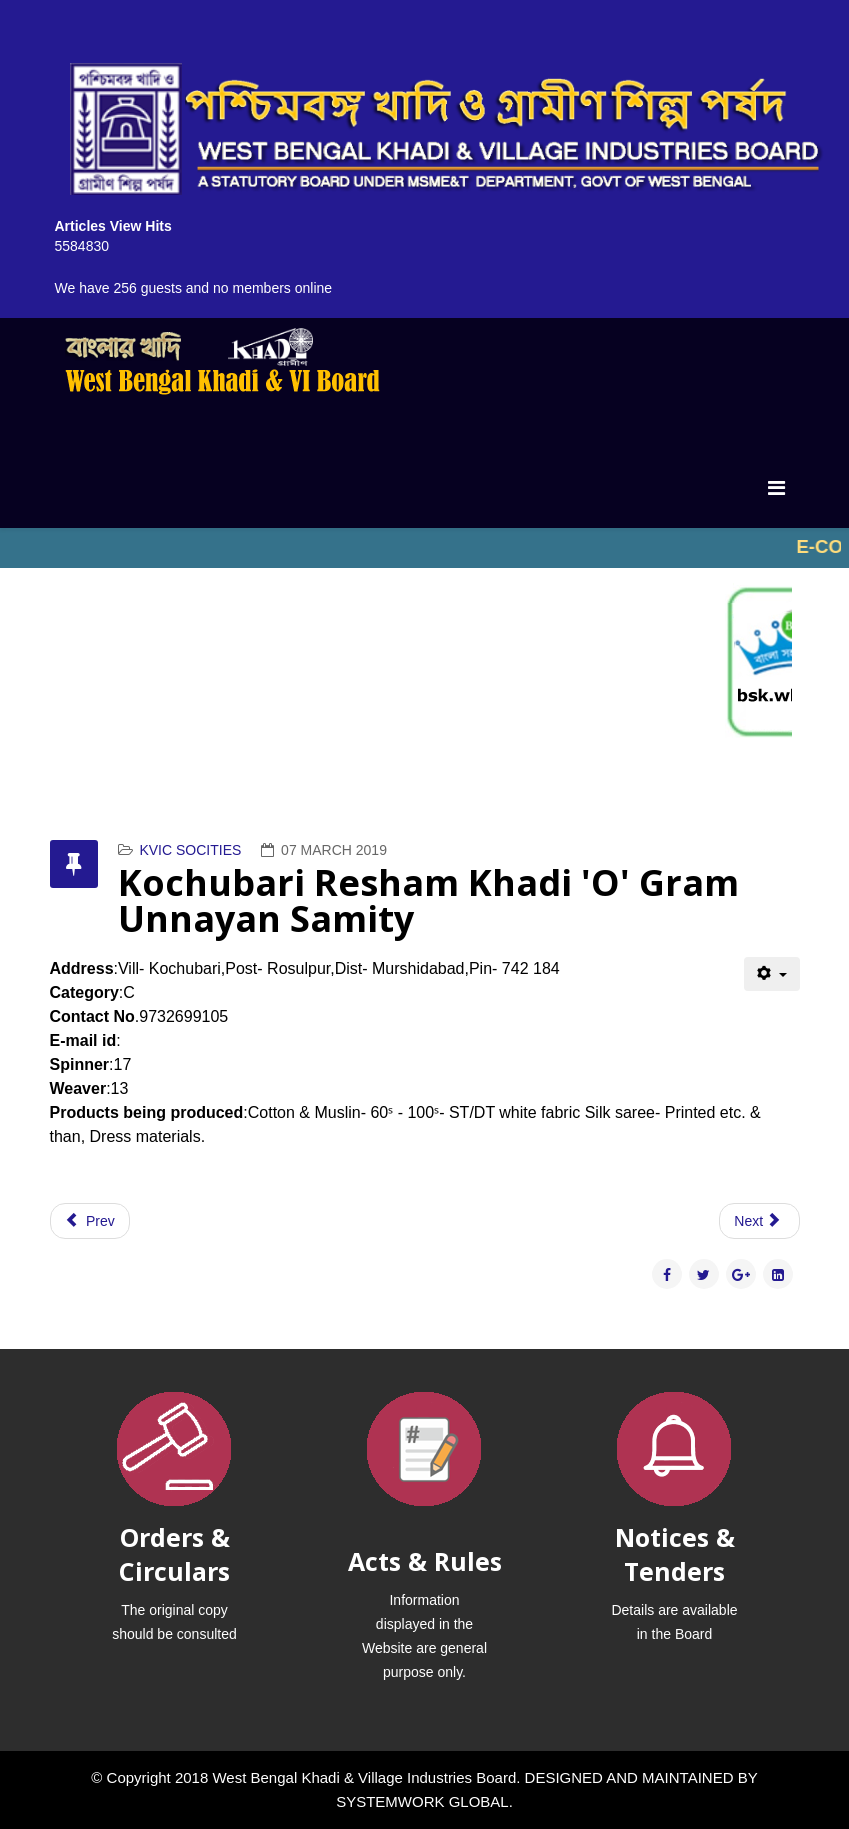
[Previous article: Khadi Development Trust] (90, 1221)
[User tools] (771, 974)
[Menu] (776, 488)
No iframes (424, 548)
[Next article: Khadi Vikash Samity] (759, 1221)
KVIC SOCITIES (190, 850)
